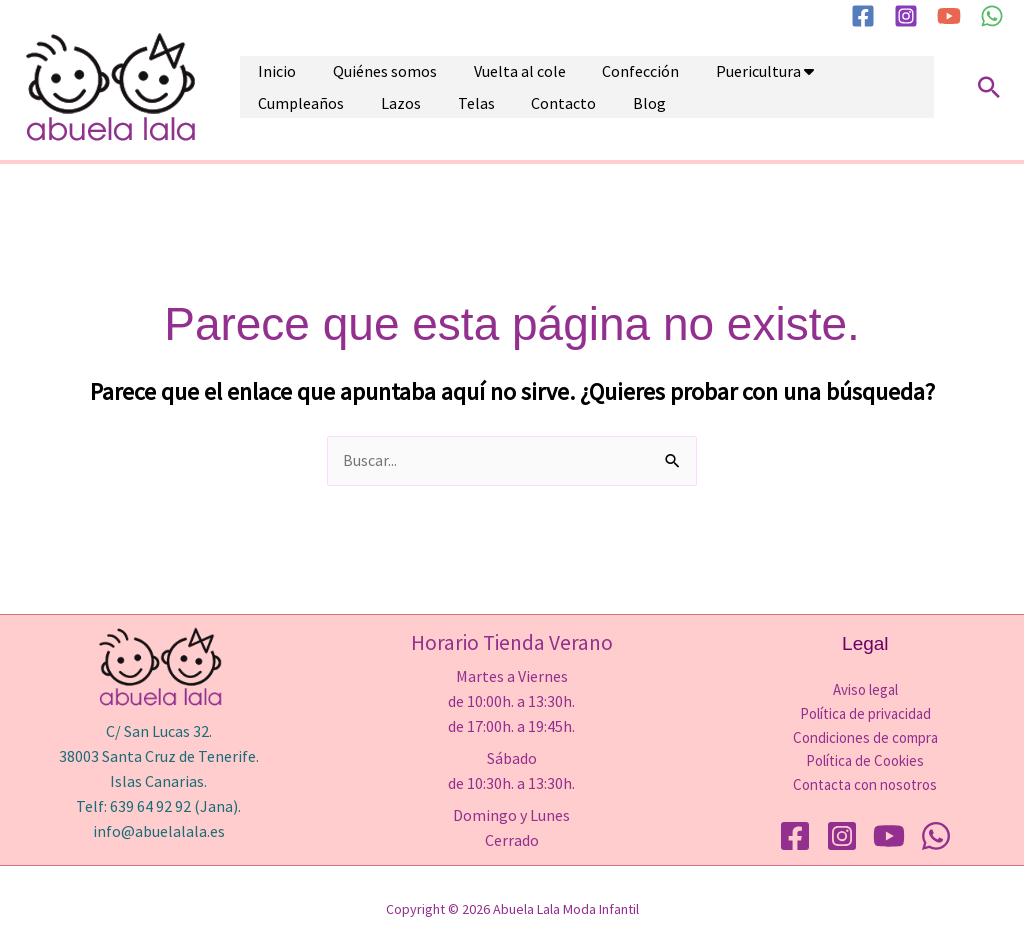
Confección (582, 68)
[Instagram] (906, 16)
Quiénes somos (360, 68)
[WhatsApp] (992, 16)
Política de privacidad (865, 713)
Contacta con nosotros (865, 785)
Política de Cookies (865, 761)
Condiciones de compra (865, 737)
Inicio (269, 68)
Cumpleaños (802, 68)
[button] (989, 87)
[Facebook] (863, 16)
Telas (268, 106)
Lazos (885, 68)
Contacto (339, 106)
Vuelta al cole (478, 68)
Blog (408, 106)
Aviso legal (865, 689)
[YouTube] (949, 16)
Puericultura (683, 68)
